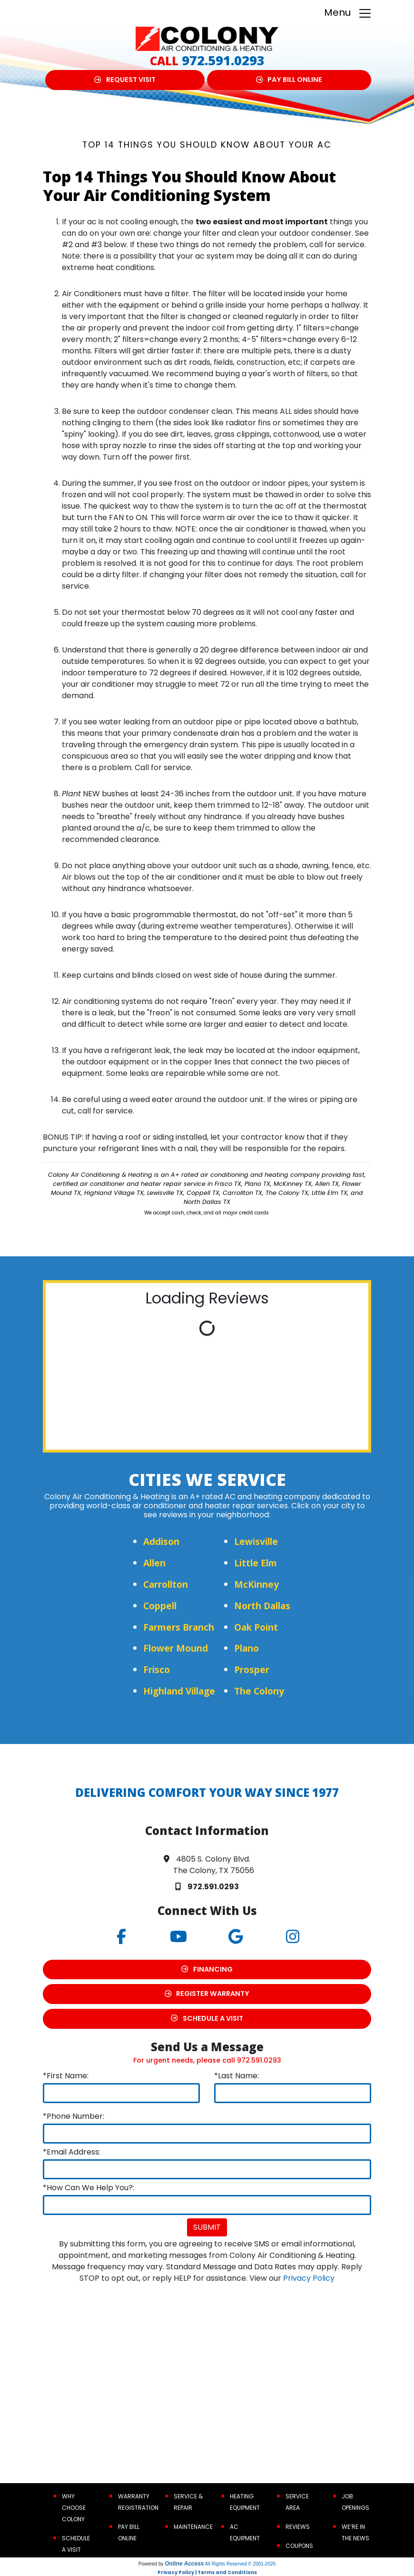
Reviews (298, 2527)
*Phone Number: (73, 2116)
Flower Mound (175, 1648)
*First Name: (66, 2075)
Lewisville (256, 1541)
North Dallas (262, 1605)
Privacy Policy (309, 2278)
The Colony (259, 1690)
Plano (246, 1648)
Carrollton (165, 1584)
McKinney (256, 1584)
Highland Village (179, 1690)
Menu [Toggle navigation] (348, 13)
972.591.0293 (223, 60)
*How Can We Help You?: (88, 2187)
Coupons (299, 2546)
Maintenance (193, 2527)
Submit (207, 2227)
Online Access (184, 2563)
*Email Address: (71, 2151)
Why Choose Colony (74, 2507)
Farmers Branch (178, 1627)
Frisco (156, 1669)
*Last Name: (236, 2075)
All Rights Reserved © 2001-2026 (240, 2563)
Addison (161, 1541)
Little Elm (255, 1562)
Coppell (160, 1605)
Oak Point (256, 1627)
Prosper (251, 1669)
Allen (154, 1562)
